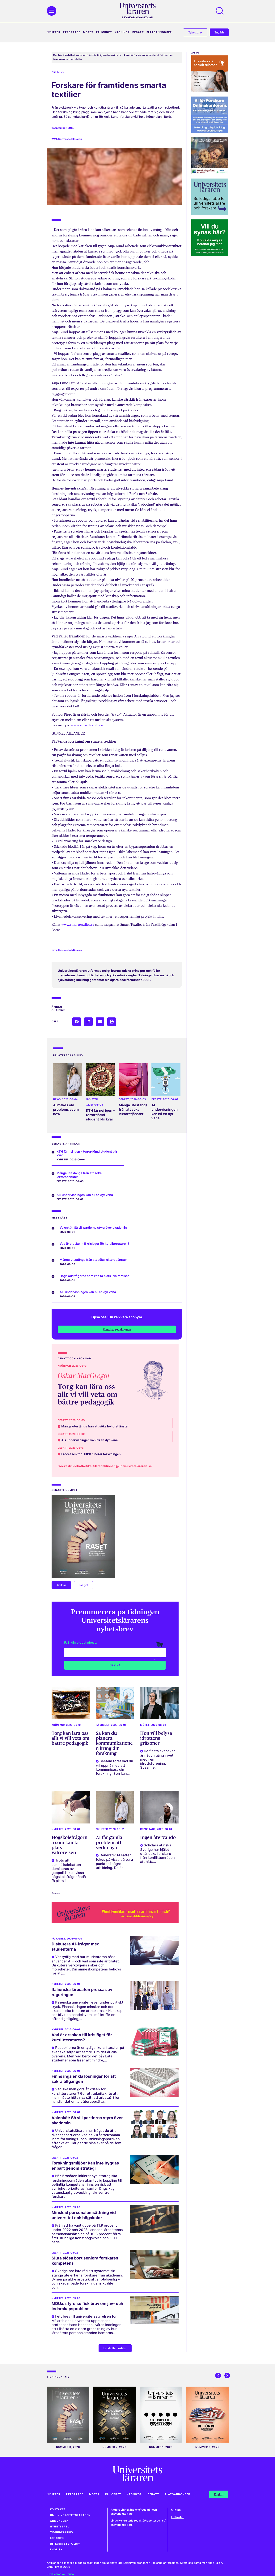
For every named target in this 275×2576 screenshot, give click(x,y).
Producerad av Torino (60, 2574)
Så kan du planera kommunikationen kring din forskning (114, 1743)
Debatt (138, 32)
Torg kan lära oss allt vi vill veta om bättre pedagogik (87, 1394)
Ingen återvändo (158, 1837)
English (56, 2549)
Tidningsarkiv (62, 2532)
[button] (76, 1021)
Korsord (57, 2538)
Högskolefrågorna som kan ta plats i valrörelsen (69, 1845)
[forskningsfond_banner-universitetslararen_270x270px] (209, 173)
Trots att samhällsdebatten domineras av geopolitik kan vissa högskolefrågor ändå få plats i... (69, 1870)
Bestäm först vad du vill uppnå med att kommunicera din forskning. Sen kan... (114, 1767)
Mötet (88, 32)
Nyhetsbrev (60, 2526)
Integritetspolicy (65, 2543)
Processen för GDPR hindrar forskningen (91, 1454)
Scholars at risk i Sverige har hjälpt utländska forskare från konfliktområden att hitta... (157, 1853)
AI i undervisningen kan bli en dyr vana (164, 1111)
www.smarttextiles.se (87, 725)
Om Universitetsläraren (70, 2515)
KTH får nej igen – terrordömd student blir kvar (100, 1114)
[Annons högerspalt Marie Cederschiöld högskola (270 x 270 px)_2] (209, 91)
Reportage (71, 32)
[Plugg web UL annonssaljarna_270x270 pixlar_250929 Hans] (209, 255)
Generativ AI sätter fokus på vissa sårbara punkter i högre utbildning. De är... (114, 1861)
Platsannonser (159, 32)
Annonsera (59, 2520)
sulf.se (176, 2510)
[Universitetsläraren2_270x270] (209, 132)
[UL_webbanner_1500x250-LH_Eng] (115, 1922)
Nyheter (53, 32)
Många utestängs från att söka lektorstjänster (133, 1109)
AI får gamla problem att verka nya (109, 1842)
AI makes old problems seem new (66, 1109)
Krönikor (122, 32)
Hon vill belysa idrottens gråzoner (156, 1738)
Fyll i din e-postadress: (80, 1642)
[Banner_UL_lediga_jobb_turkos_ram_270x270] (209, 214)
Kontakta (58, 2509)
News (57, 1099)
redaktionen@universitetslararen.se (124, 1466)
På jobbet (104, 32)
